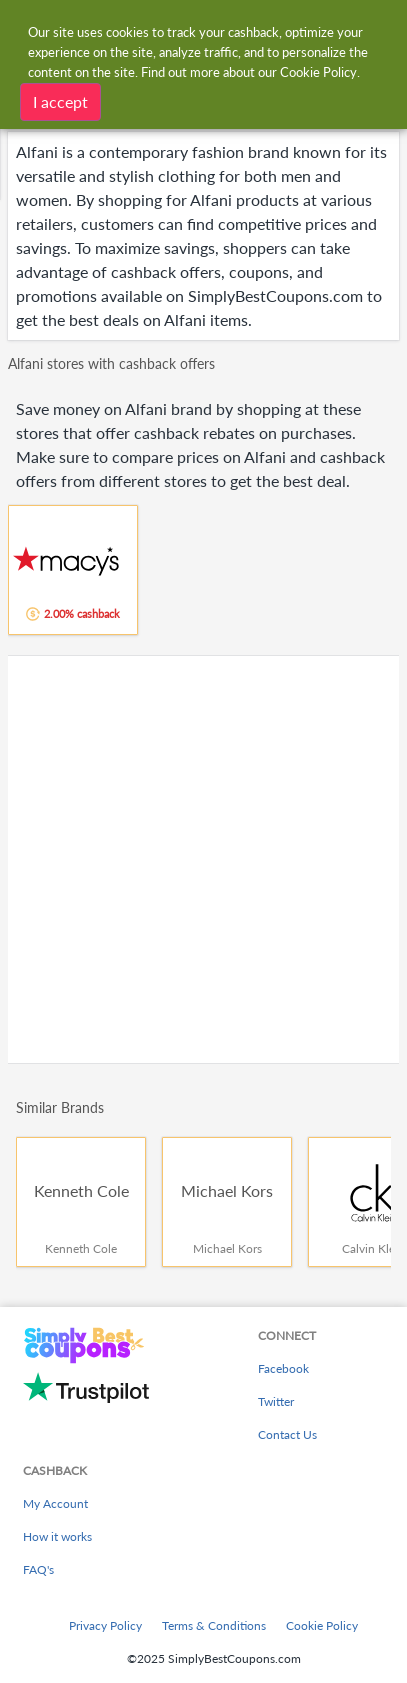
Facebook (283, 1368)
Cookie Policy (322, 1625)
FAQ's (38, 1569)
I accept (60, 100)
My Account (55, 1503)
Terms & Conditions (214, 1625)
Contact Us (287, 1434)
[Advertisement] (203, 859)
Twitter (276, 1401)
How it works (57, 1536)
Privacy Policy (105, 1625)
